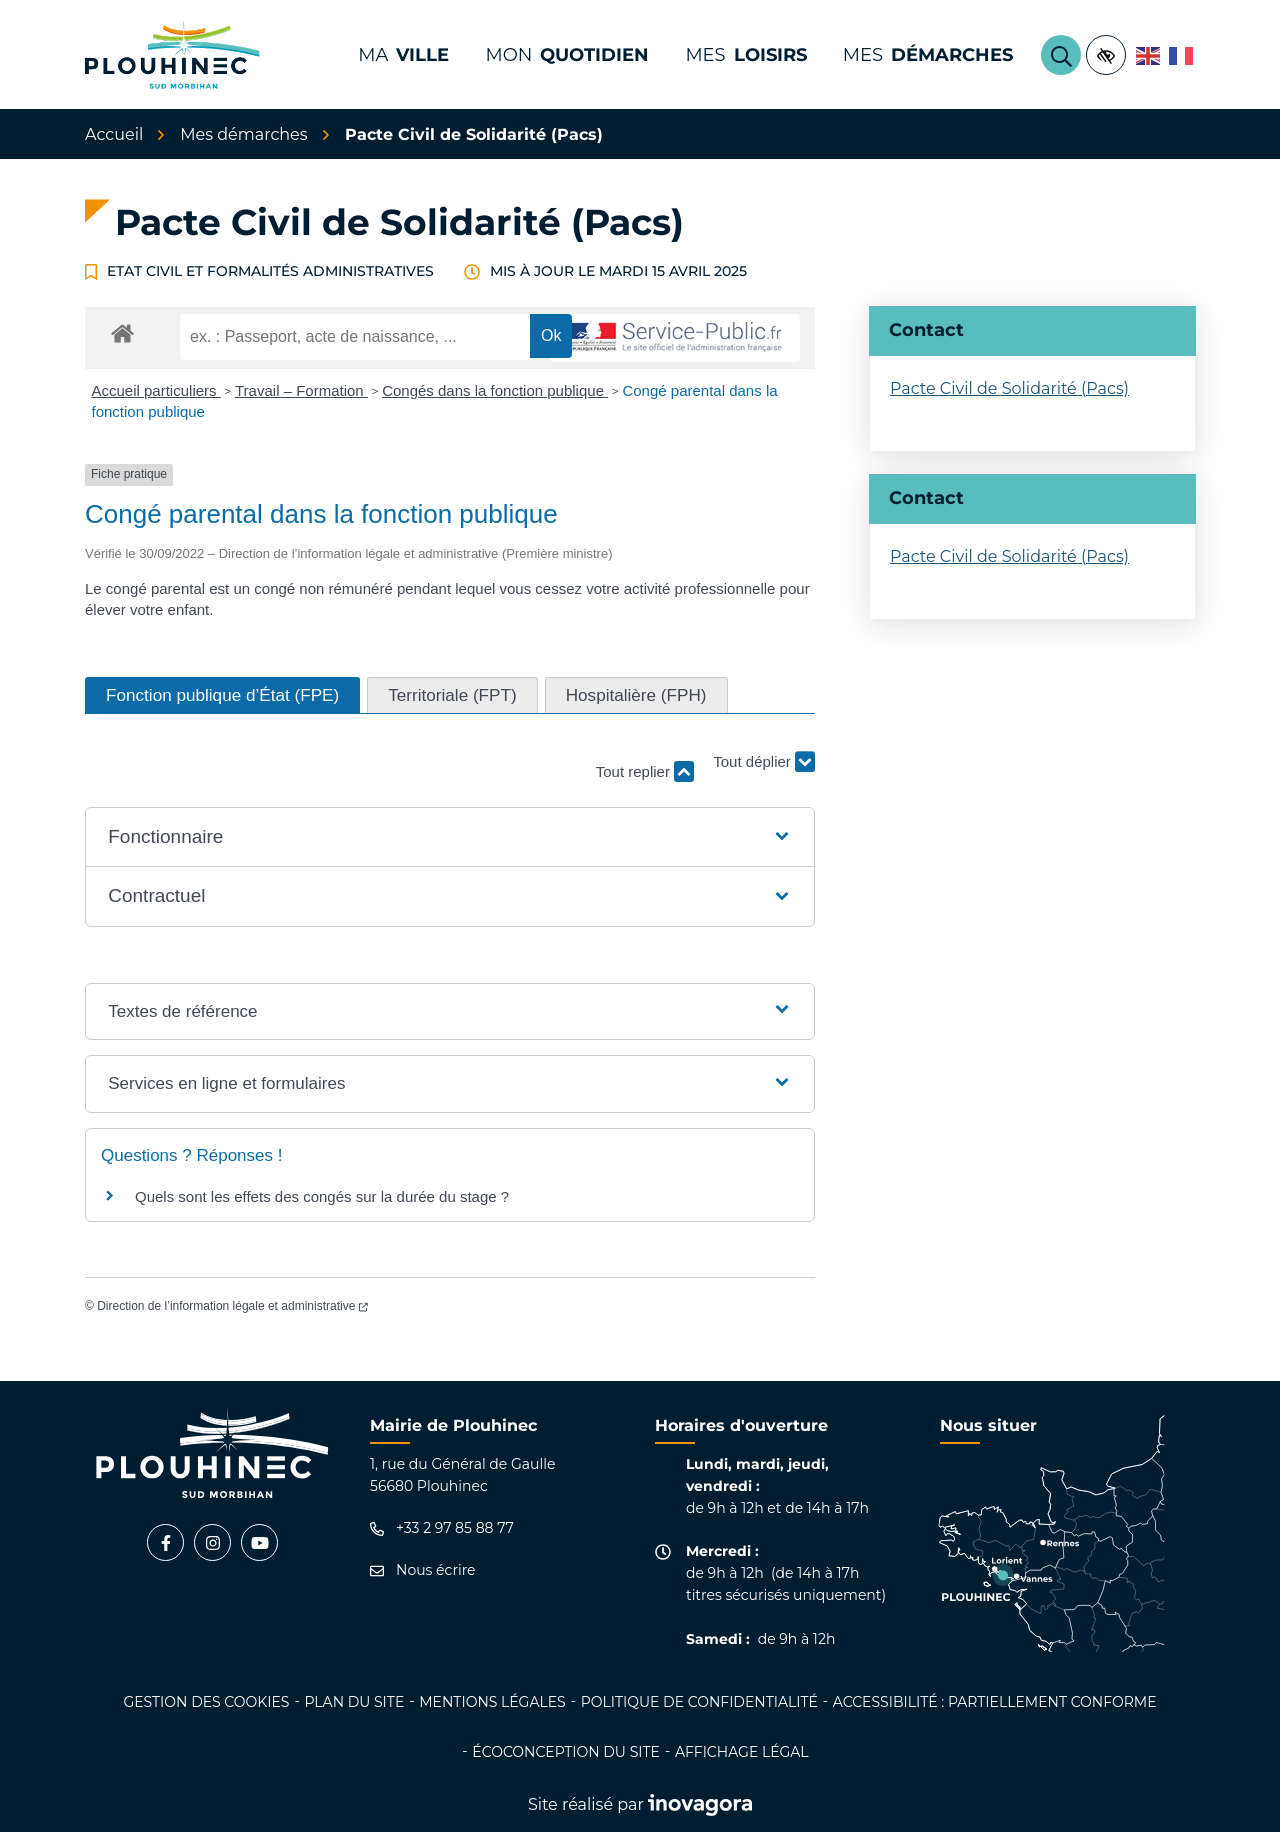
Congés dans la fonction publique (495, 390)
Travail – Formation (301, 390)
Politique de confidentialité (699, 1702)
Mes (928, 55)
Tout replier (645, 771)
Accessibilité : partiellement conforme (995, 1702)
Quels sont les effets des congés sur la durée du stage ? (322, 1196)
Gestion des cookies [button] (206, 1702)
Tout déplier (764, 762)
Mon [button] (567, 55)
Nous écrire (423, 1570)
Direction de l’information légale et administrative (232, 1306)
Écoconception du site (566, 1752)
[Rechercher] (1061, 55)
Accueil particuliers (156, 390)
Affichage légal (742, 1752)
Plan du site (354, 1702)
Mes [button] (745, 55)
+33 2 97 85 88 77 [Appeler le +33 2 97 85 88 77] (442, 1528)
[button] (449, 837)
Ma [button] (403, 55)
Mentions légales (492, 1702)
